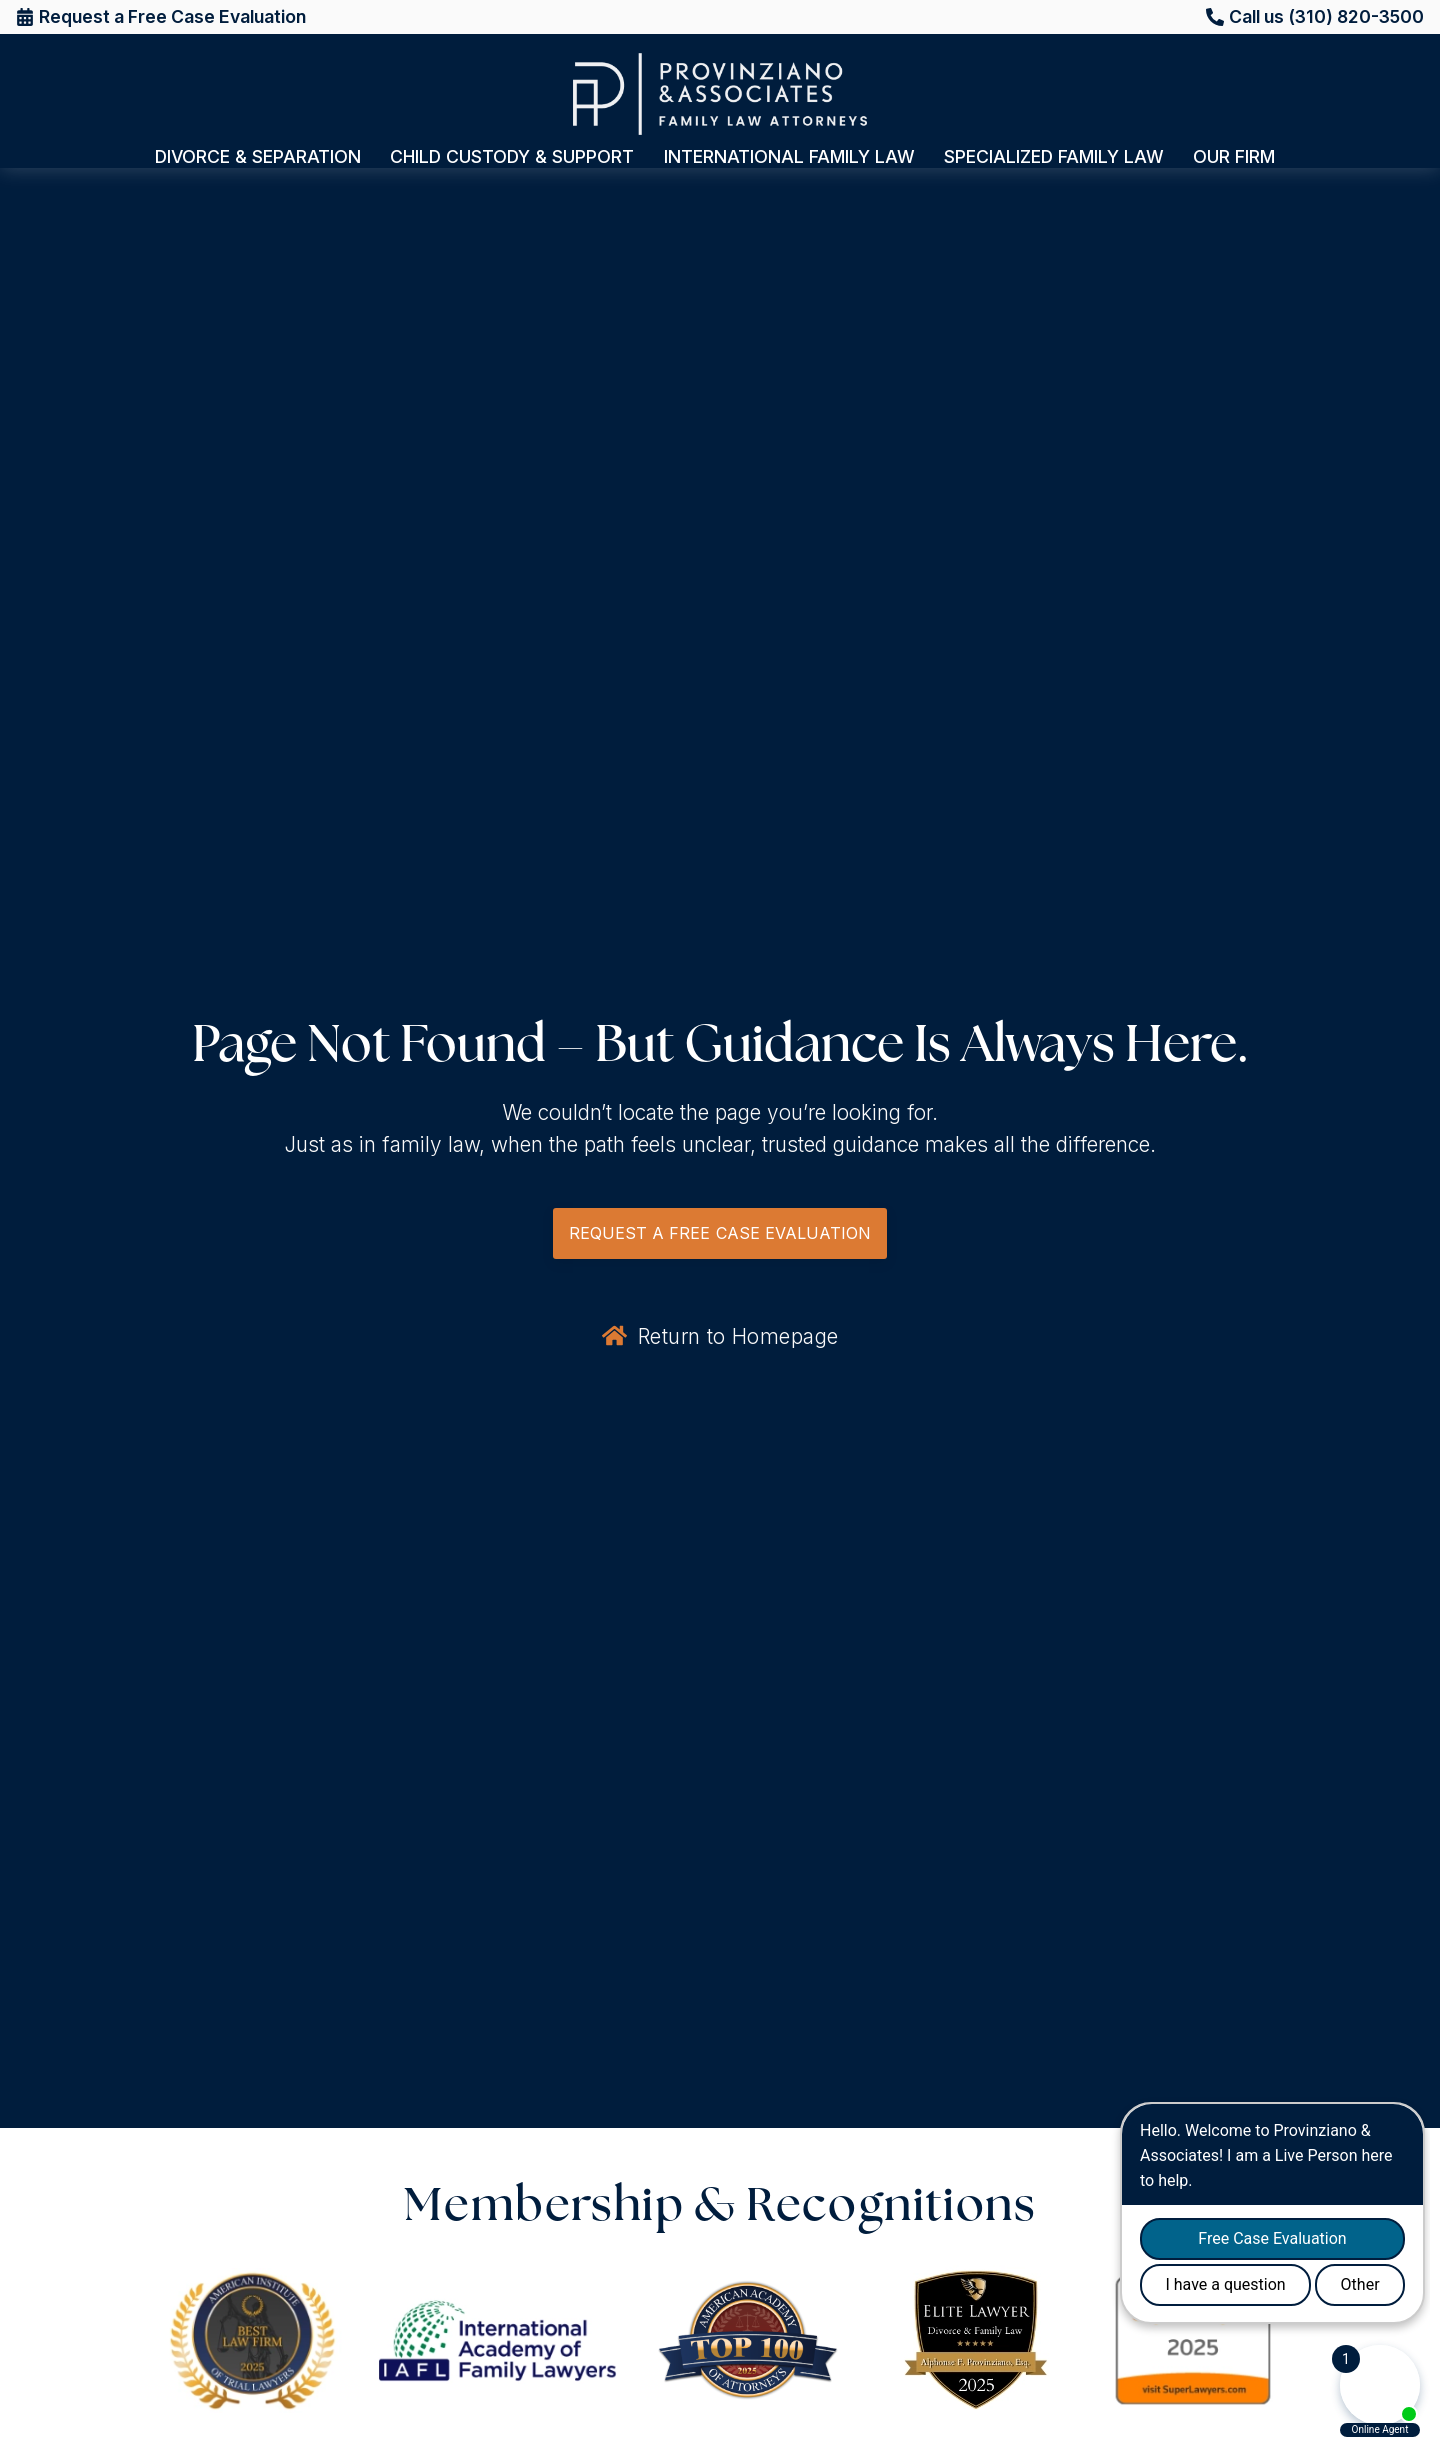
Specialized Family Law (1059, 157)
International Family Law (794, 157)
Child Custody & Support (517, 157)
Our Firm (1239, 157)
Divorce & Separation (263, 157)
